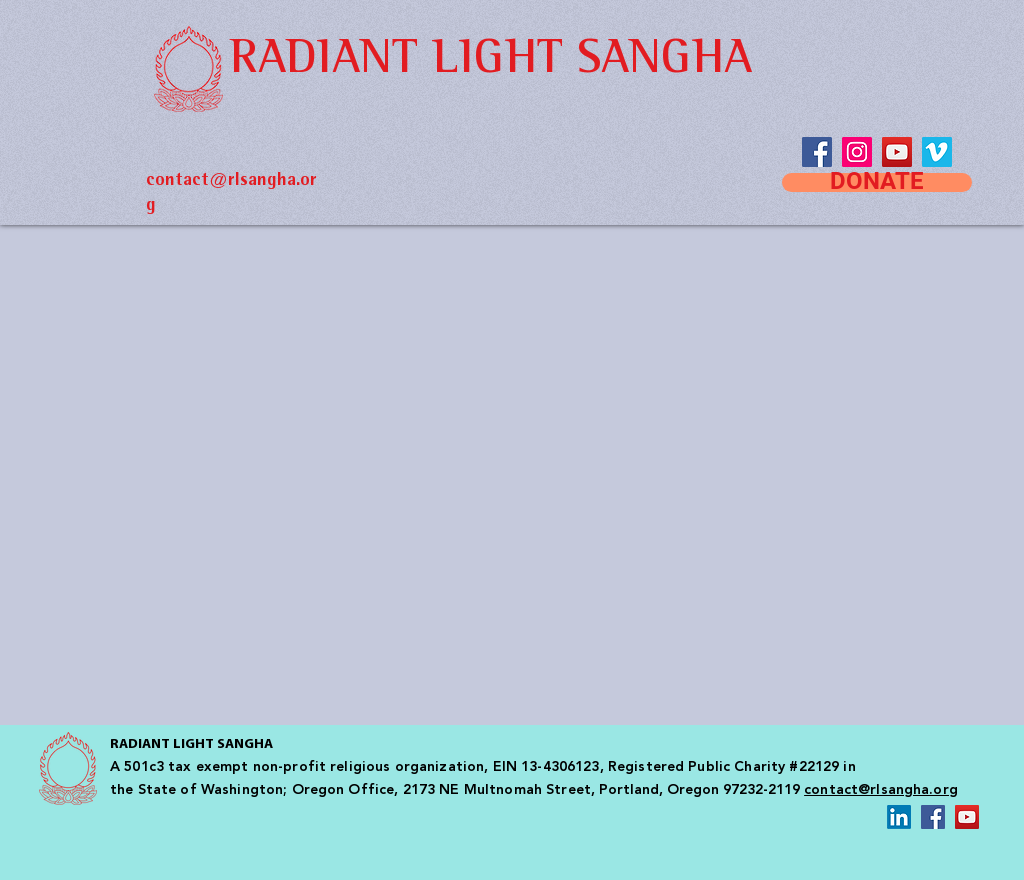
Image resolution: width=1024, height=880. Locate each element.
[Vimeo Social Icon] (937, 152)
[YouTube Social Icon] (897, 152)
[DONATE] (877, 182)
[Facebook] (817, 152)
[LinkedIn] (899, 817)
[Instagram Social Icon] (857, 152)
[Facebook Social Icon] (933, 817)
